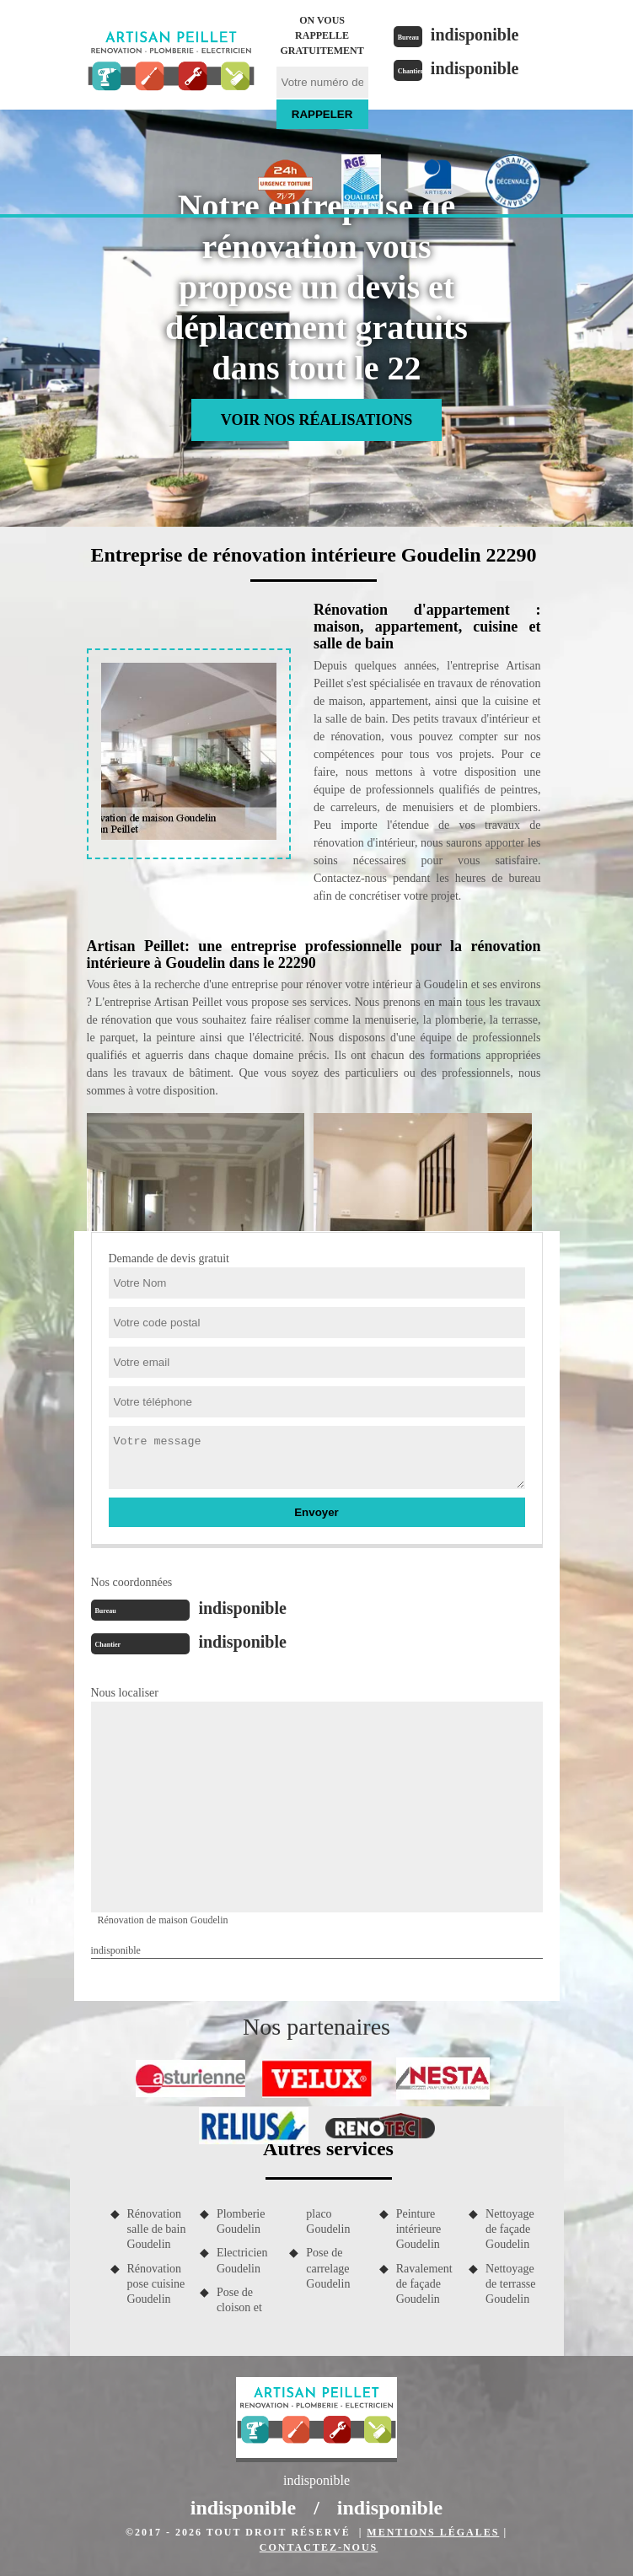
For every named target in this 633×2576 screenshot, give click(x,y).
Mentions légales (433, 2532)
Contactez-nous (319, 2547)
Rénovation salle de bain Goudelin (156, 2229)
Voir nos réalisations (316, 419)
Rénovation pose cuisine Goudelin (156, 2283)
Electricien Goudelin (242, 2260)
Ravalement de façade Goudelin (424, 2283)
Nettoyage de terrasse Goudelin (510, 2283)
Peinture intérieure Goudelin (419, 2229)
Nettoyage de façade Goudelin (509, 2229)
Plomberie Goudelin (241, 2221)
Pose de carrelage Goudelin (328, 2267)
